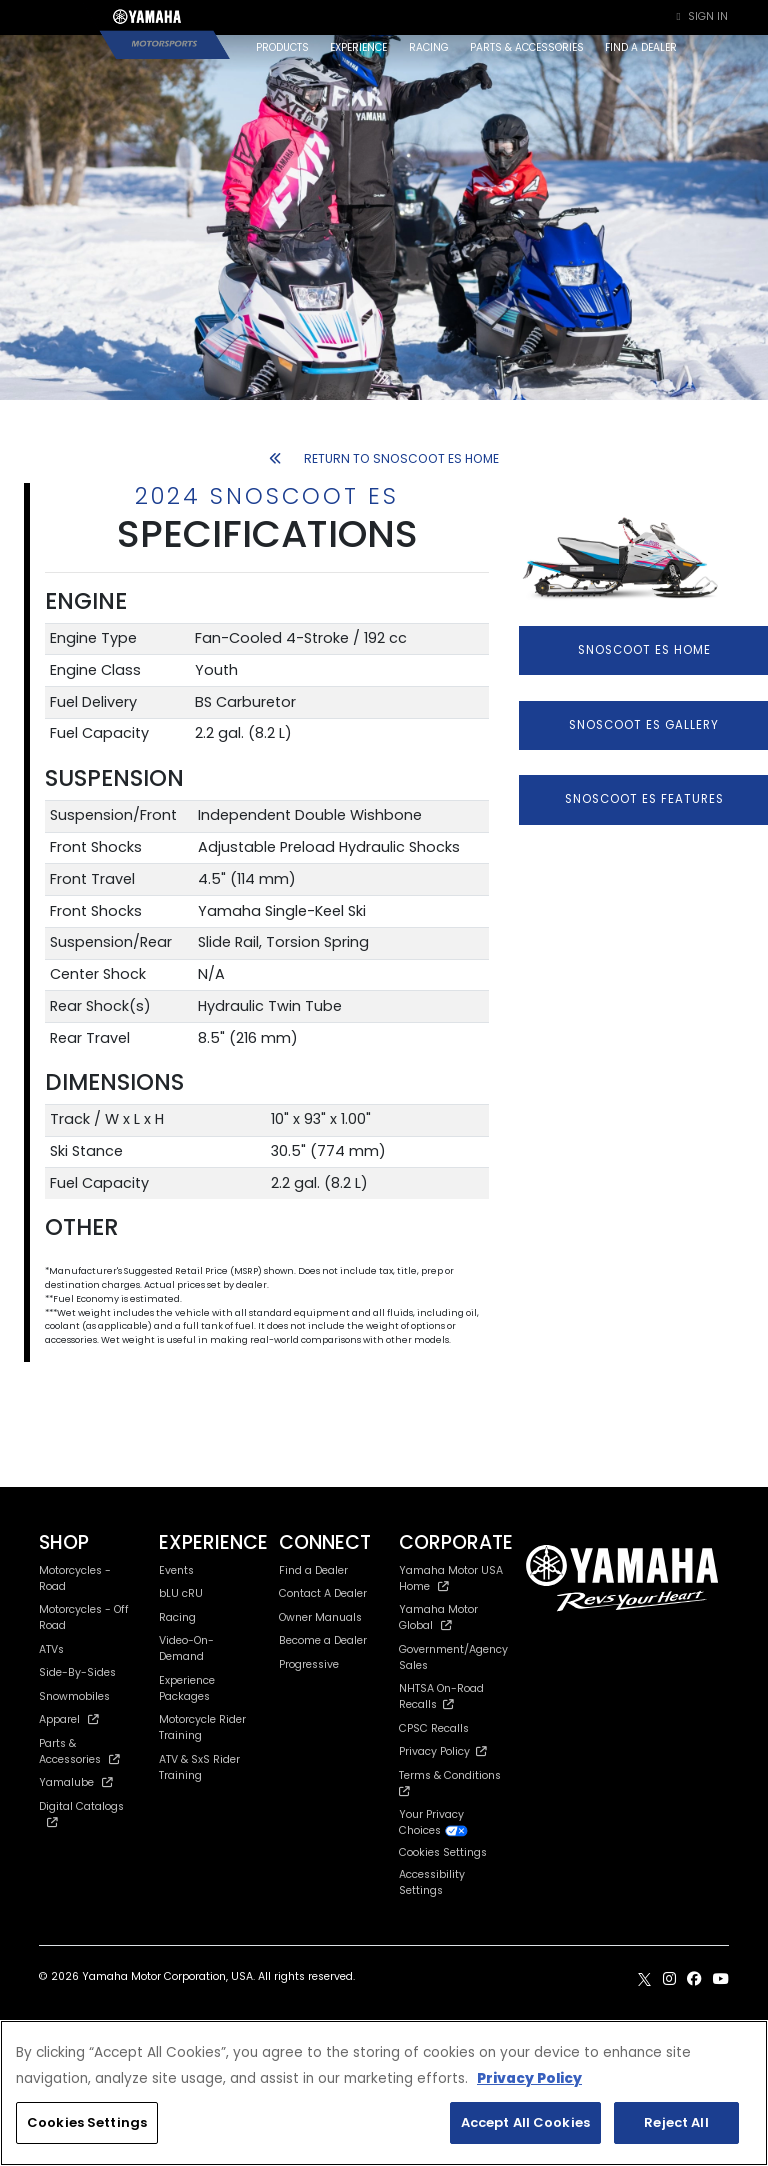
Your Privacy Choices (434, 1822)
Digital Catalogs (81, 1813)
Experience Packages (187, 1688)
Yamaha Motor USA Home (451, 1578)
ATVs (51, 1649)
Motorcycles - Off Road (84, 1617)
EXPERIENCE (358, 47)
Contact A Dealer (323, 1593)
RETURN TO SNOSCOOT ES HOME (384, 458)
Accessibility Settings (432, 1882)
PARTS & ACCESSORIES (527, 47)
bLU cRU (181, 1593)
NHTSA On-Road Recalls (441, 1696)
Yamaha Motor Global (438, 1617)
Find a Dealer (313, 1570)
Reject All (676, 2122)
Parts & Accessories (79, 1751)
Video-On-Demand (186, 1648)
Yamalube (76, 1782)
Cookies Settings (443, 1853)
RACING (429, 47)
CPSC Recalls (434, 1728)
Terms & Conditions (453, 1782)
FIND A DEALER (641, 47)
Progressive (309, 1664)
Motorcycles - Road (75, 1578)
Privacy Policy (443, 1751)
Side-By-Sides (77, 1672)
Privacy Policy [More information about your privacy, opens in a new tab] (529, 2078)
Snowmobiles (74, 1696)
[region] (384, 2093)
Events (176, 1570)
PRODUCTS (282, 47)
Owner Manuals (320, 1617)
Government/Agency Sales (453, 1657)
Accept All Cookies (525, 2122)
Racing (177, 1617)
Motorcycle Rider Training (202, 1727)
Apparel (69, 1719)
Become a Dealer (323, 1640)
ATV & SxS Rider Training (199, 1767)
